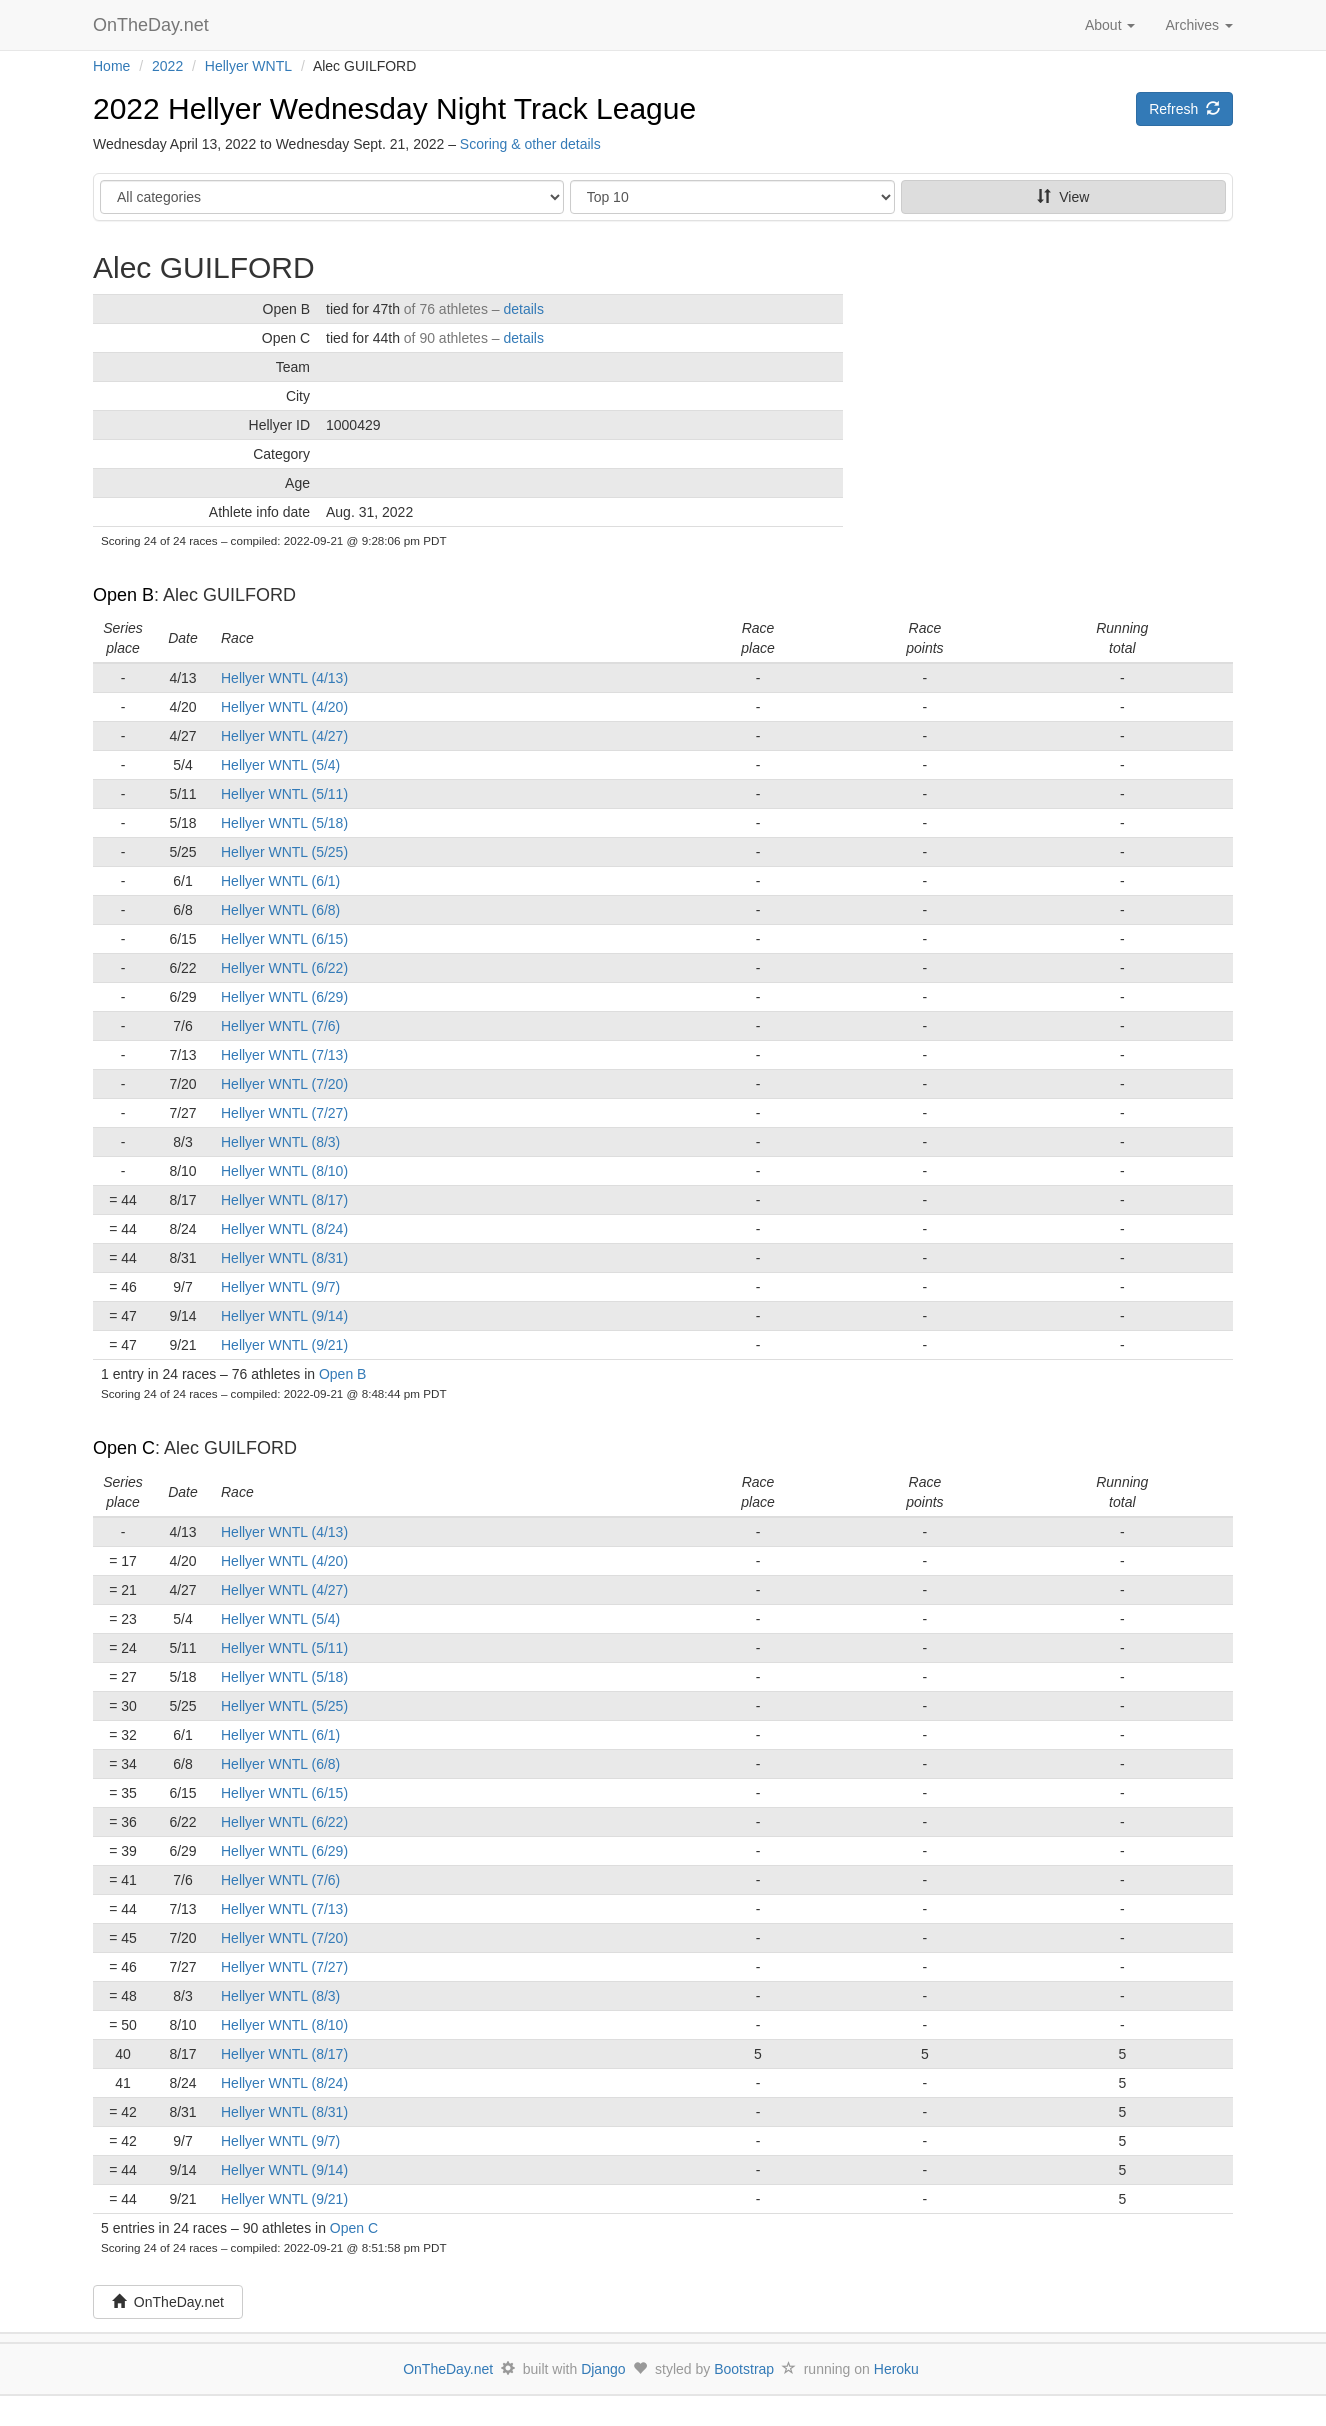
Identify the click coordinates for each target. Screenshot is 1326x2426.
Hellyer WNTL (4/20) (284, 707)
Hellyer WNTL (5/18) (284, 823)
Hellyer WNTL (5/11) (284, 794)
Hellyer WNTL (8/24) (284, 1229)
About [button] (1110, 25)
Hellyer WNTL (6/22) (284, 968)
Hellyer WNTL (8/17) (284, 1200)
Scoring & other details (530, 144)
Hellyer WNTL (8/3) (280, 1142)
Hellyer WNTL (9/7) (280, 1287)
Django (603, 2369)
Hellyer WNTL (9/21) (284, 1345)
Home (111, 66)
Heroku (896, 2369)
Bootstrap (744, 2369)
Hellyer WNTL (248, 66)
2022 (167, 66)
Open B (123, 595)
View (1063, 197)
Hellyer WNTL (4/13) (284, 678)
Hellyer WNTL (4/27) (284, 736)
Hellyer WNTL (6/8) (280, 910)
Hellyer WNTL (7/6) (280, 1026)
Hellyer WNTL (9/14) (284, 1316)
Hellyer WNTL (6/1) (280, 881)
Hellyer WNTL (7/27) (284, 1113)
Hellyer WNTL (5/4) (280, 765)
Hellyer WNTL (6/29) (284, 997)
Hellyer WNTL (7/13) (284, 1055)
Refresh (1184, 109)
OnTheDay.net (153, 25)
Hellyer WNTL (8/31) (284, 1258)
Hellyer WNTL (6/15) (284, 939)
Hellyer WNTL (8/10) (284, 1171)
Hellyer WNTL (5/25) (284, 852)
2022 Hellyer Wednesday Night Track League (394, 108)
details (523, 309)
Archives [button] (1199, 25)
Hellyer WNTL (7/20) (284, 1084)
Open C (124, 1448)
